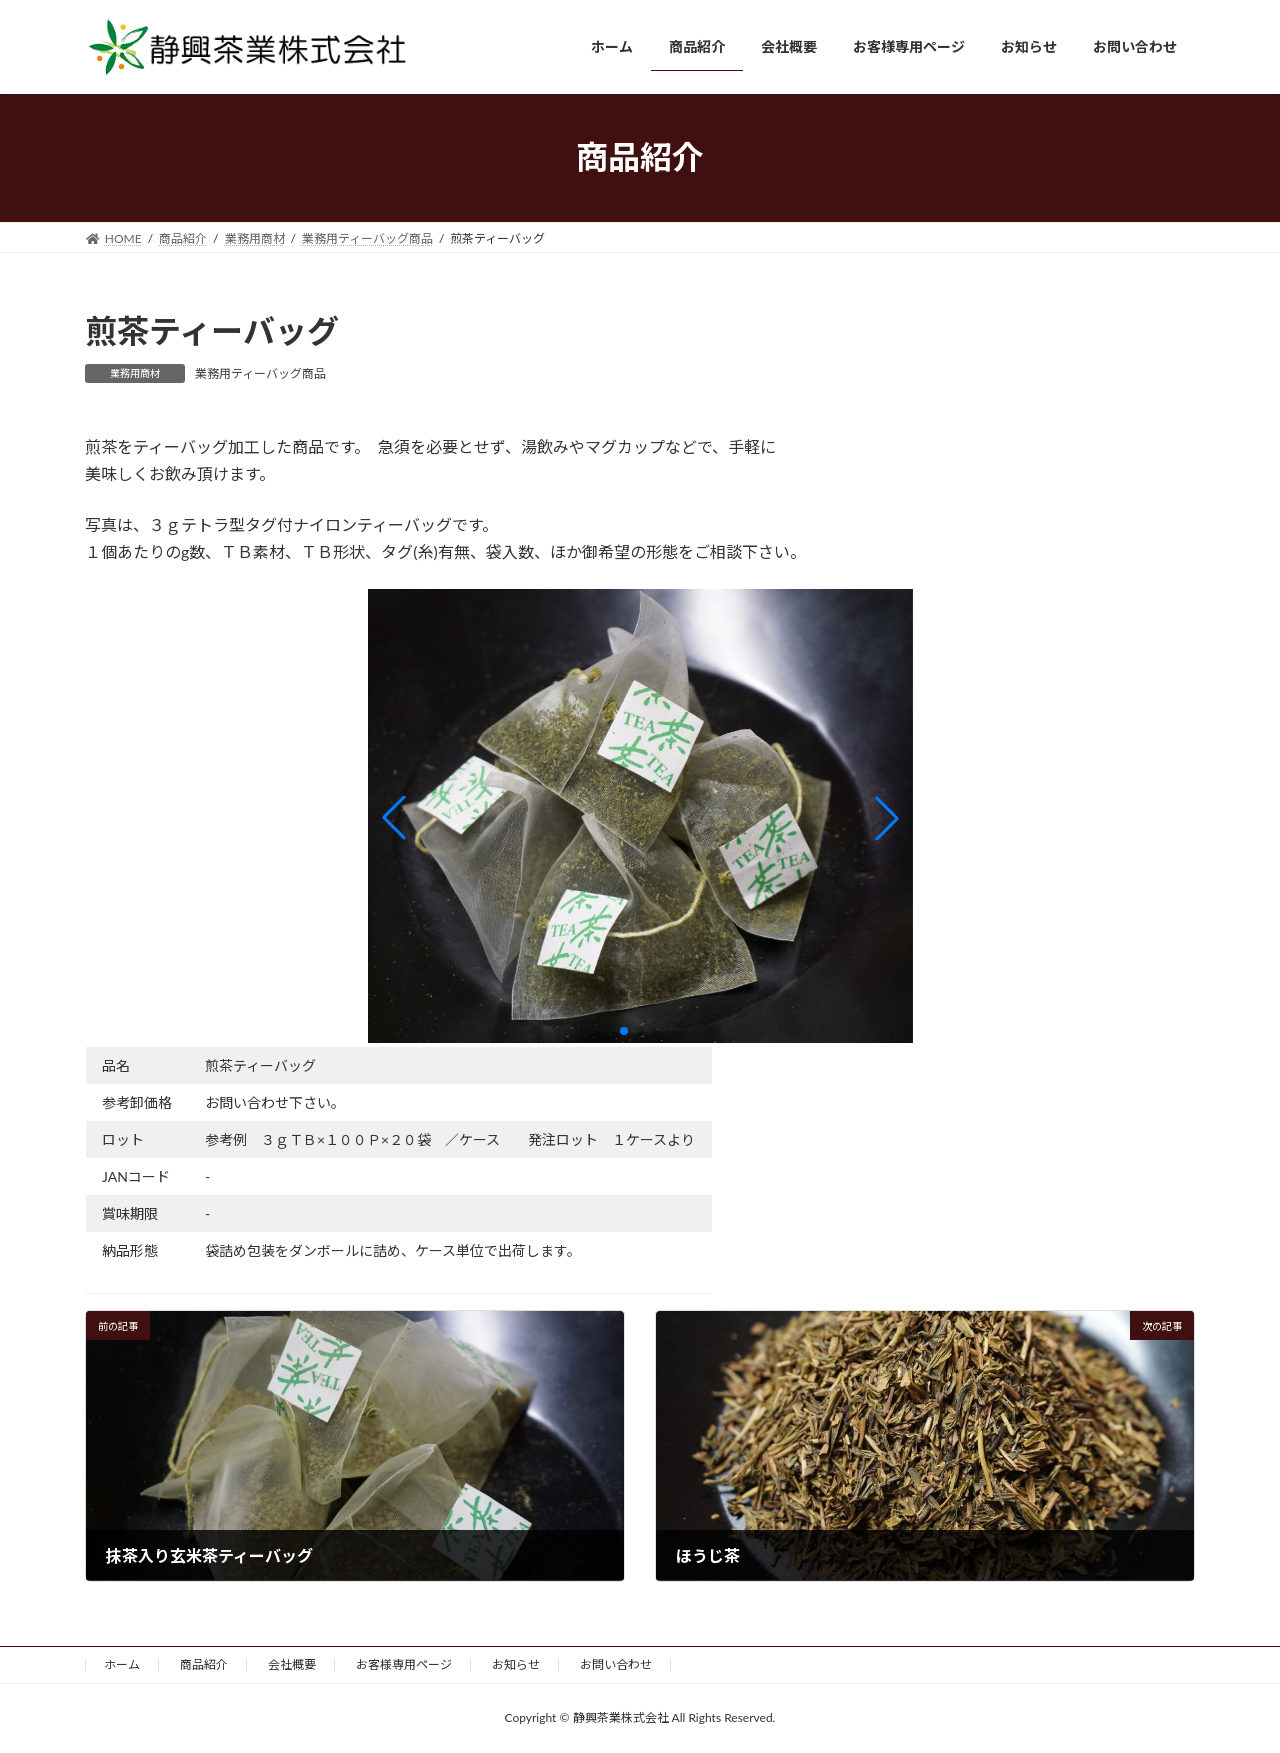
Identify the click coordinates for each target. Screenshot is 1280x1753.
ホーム (122, 1664)
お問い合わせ (616, 1664)
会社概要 (292, 1664)
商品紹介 (204, 1664)
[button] (394, 818)
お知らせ (516, 1664)
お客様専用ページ (404, 1664)
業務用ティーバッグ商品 (260, 373)
